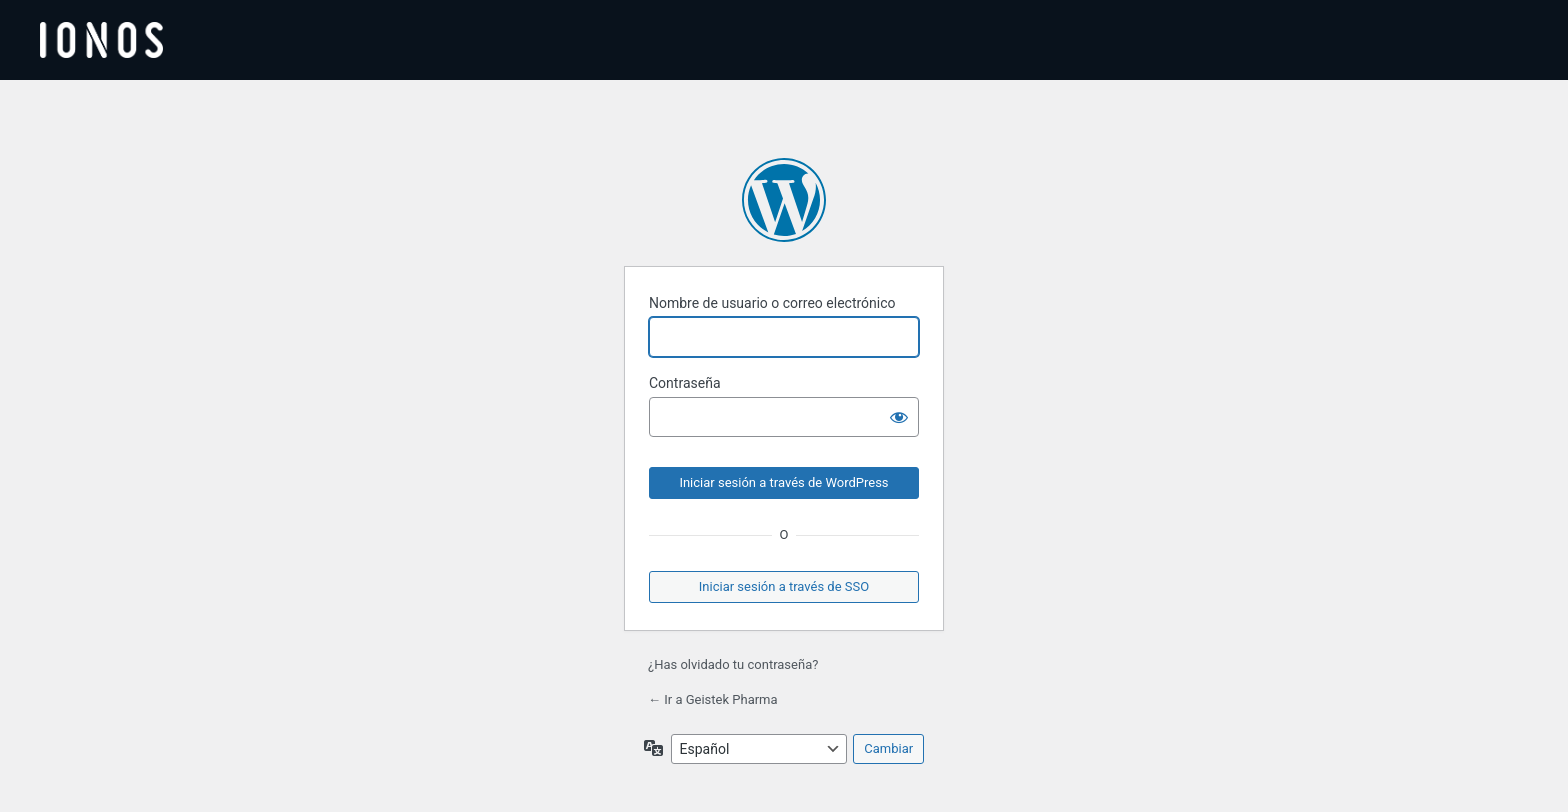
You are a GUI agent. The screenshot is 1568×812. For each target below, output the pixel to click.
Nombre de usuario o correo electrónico (772, 303)
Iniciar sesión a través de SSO (784, 586)
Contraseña (685, 383)
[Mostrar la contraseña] (899, 417)
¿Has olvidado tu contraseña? (733, 664)
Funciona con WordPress (784, 200)
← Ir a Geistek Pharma (713, 699)
